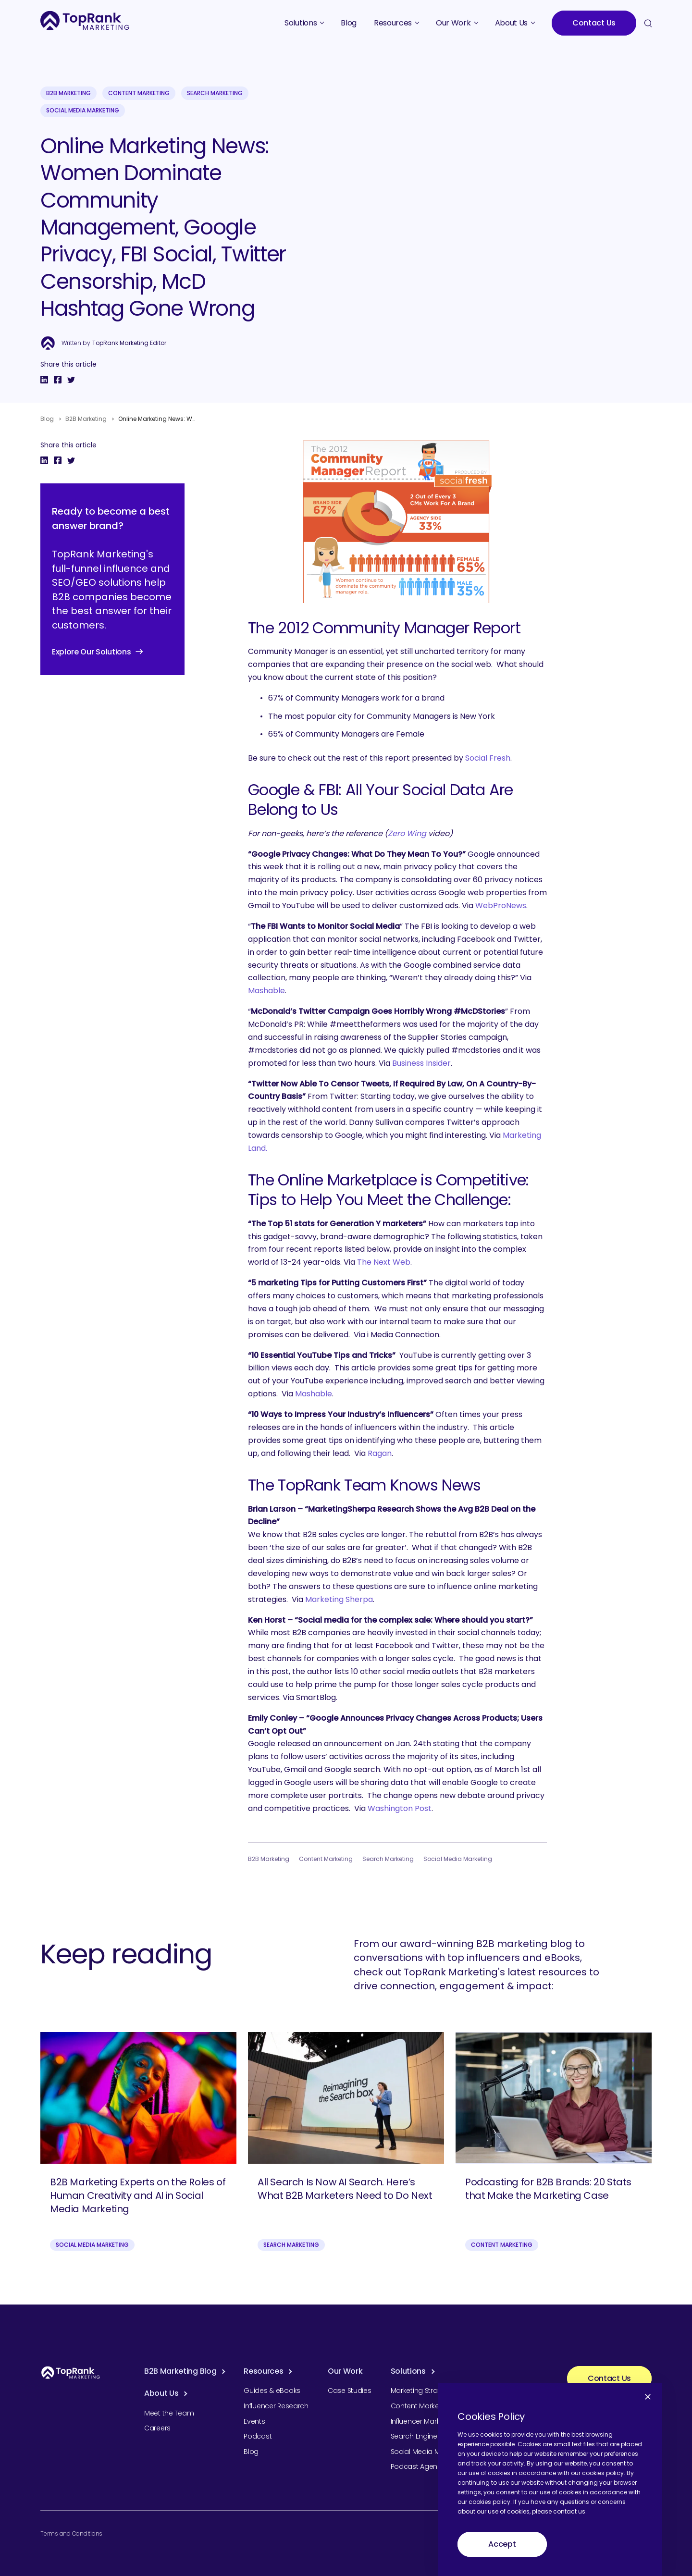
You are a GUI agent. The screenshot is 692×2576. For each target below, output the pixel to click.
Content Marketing (139, 93)
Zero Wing (407, 833)
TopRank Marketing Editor (129, 343)
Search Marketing (215, 93)
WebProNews (500, 905)
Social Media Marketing (82, 110)
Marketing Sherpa (339, 1599)
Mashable (266, 990)
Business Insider (421, 1063)
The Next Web (383, 1262)
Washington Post (400, 1808)
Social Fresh (487, 758)
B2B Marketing (68, 93)
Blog (47, 419)
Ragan (380, 1453)
